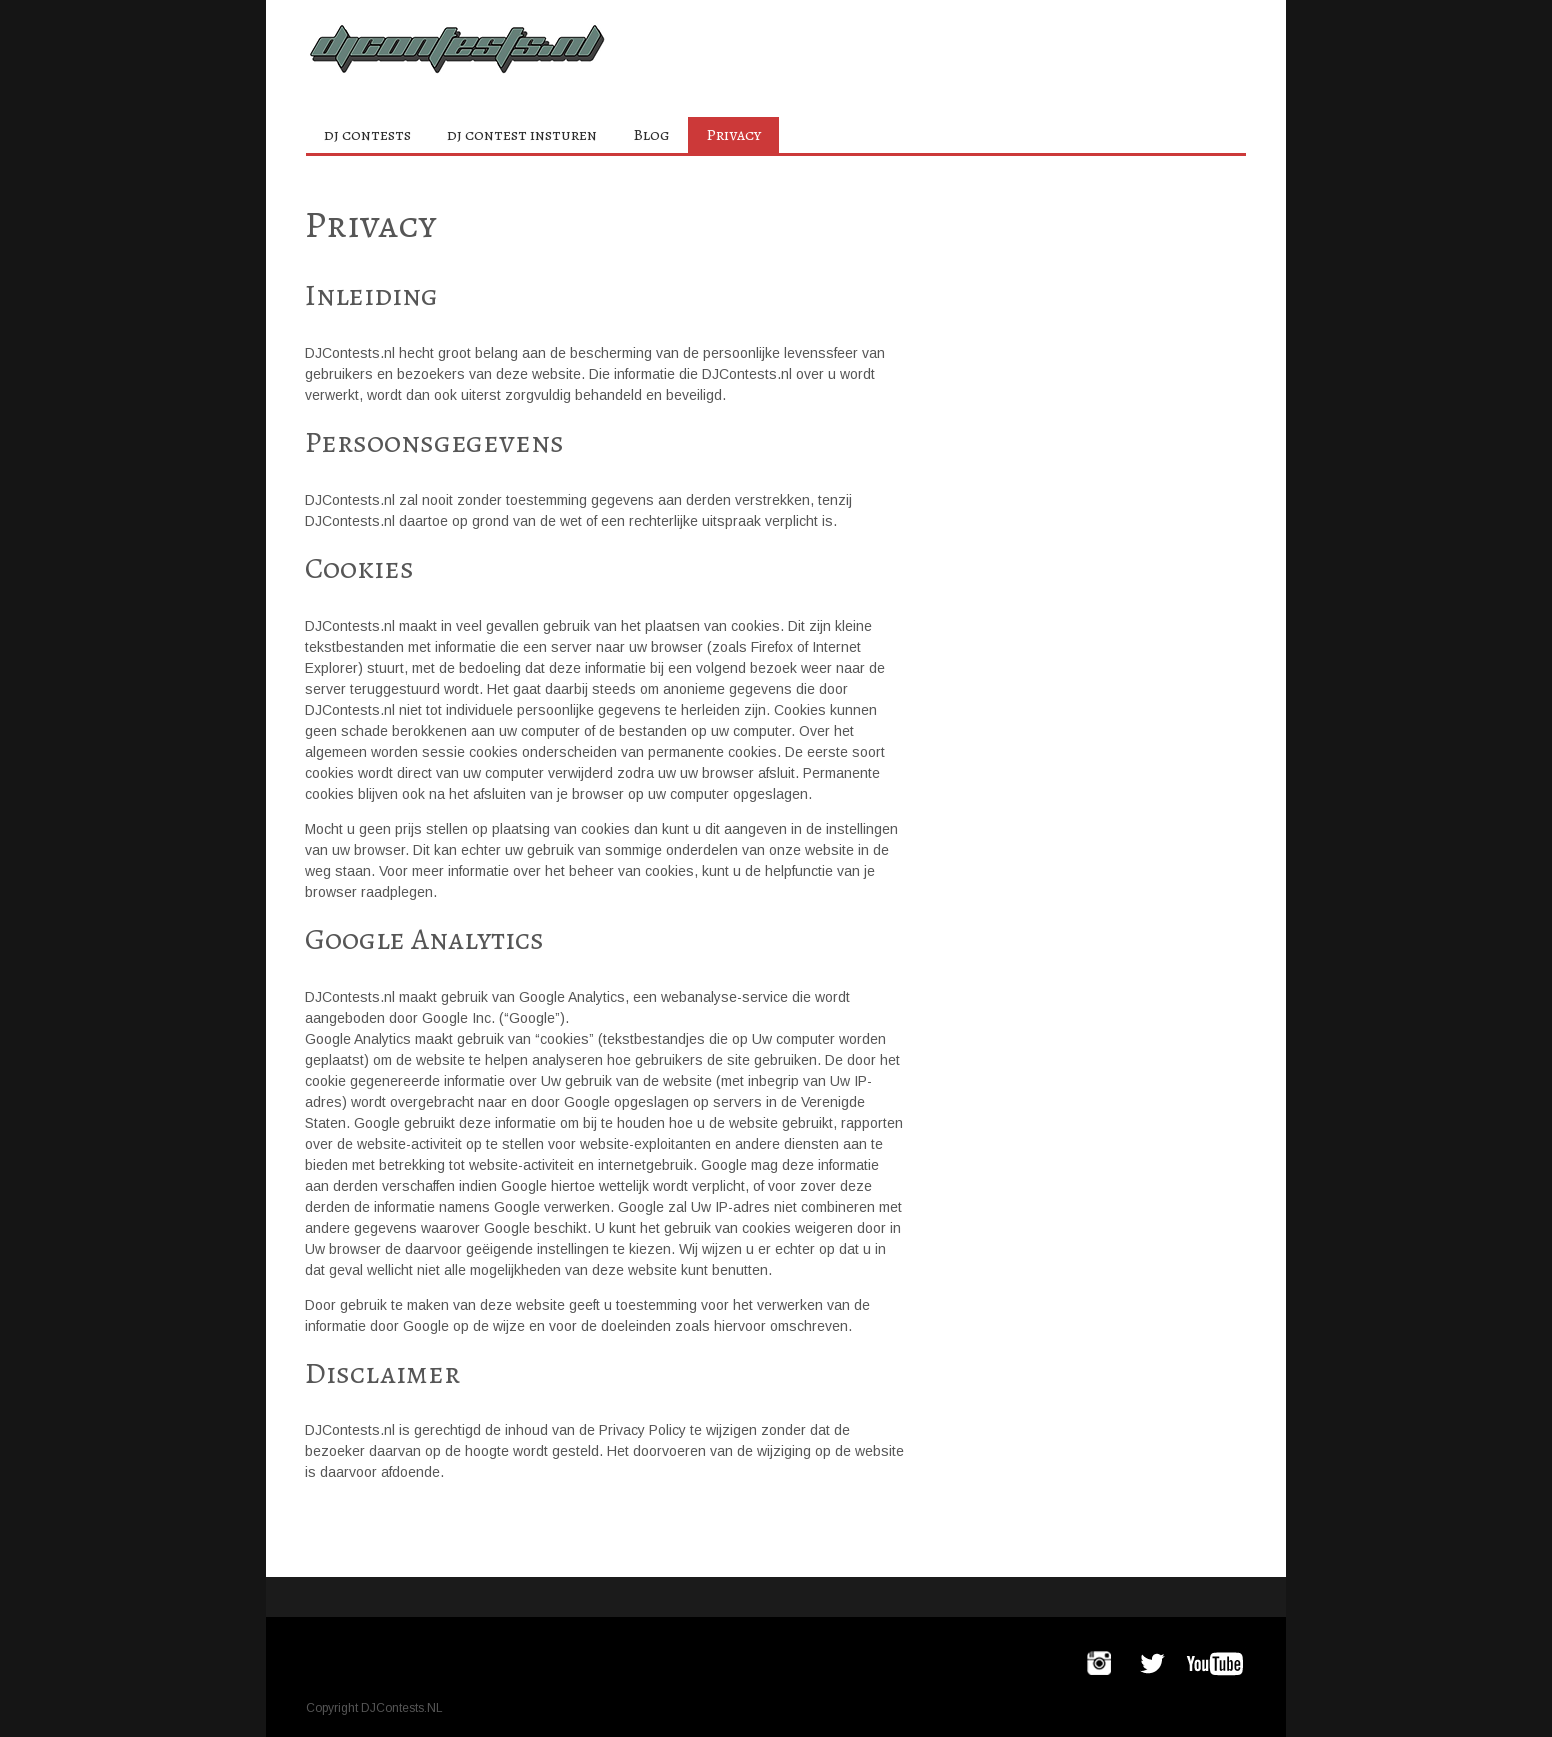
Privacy (733, 135)
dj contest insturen (522, 135)
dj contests (367, 135)
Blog (651, 135)
